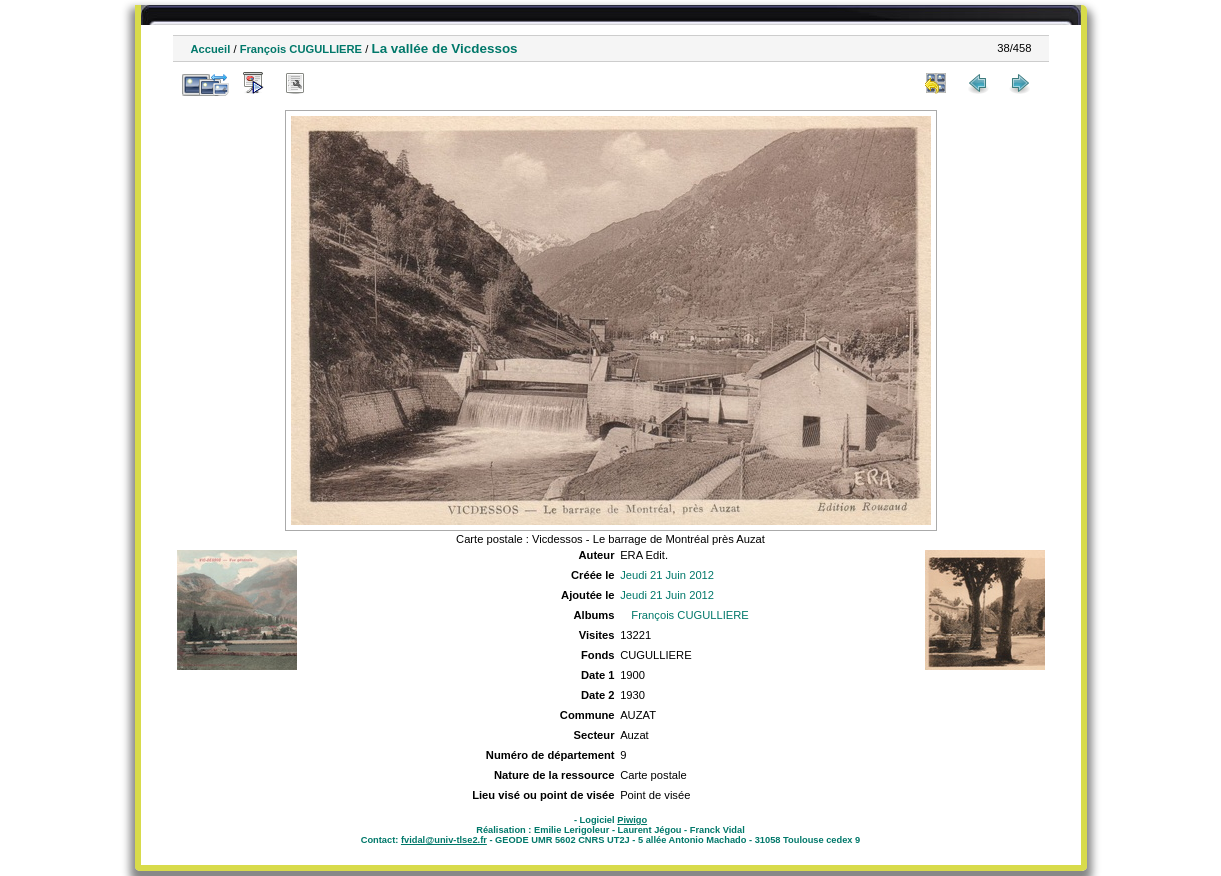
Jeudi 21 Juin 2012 (667, 575)
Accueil (211, 49)
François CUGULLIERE (301, 49)
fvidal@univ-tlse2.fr (444, 840)
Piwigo (632, 820)
